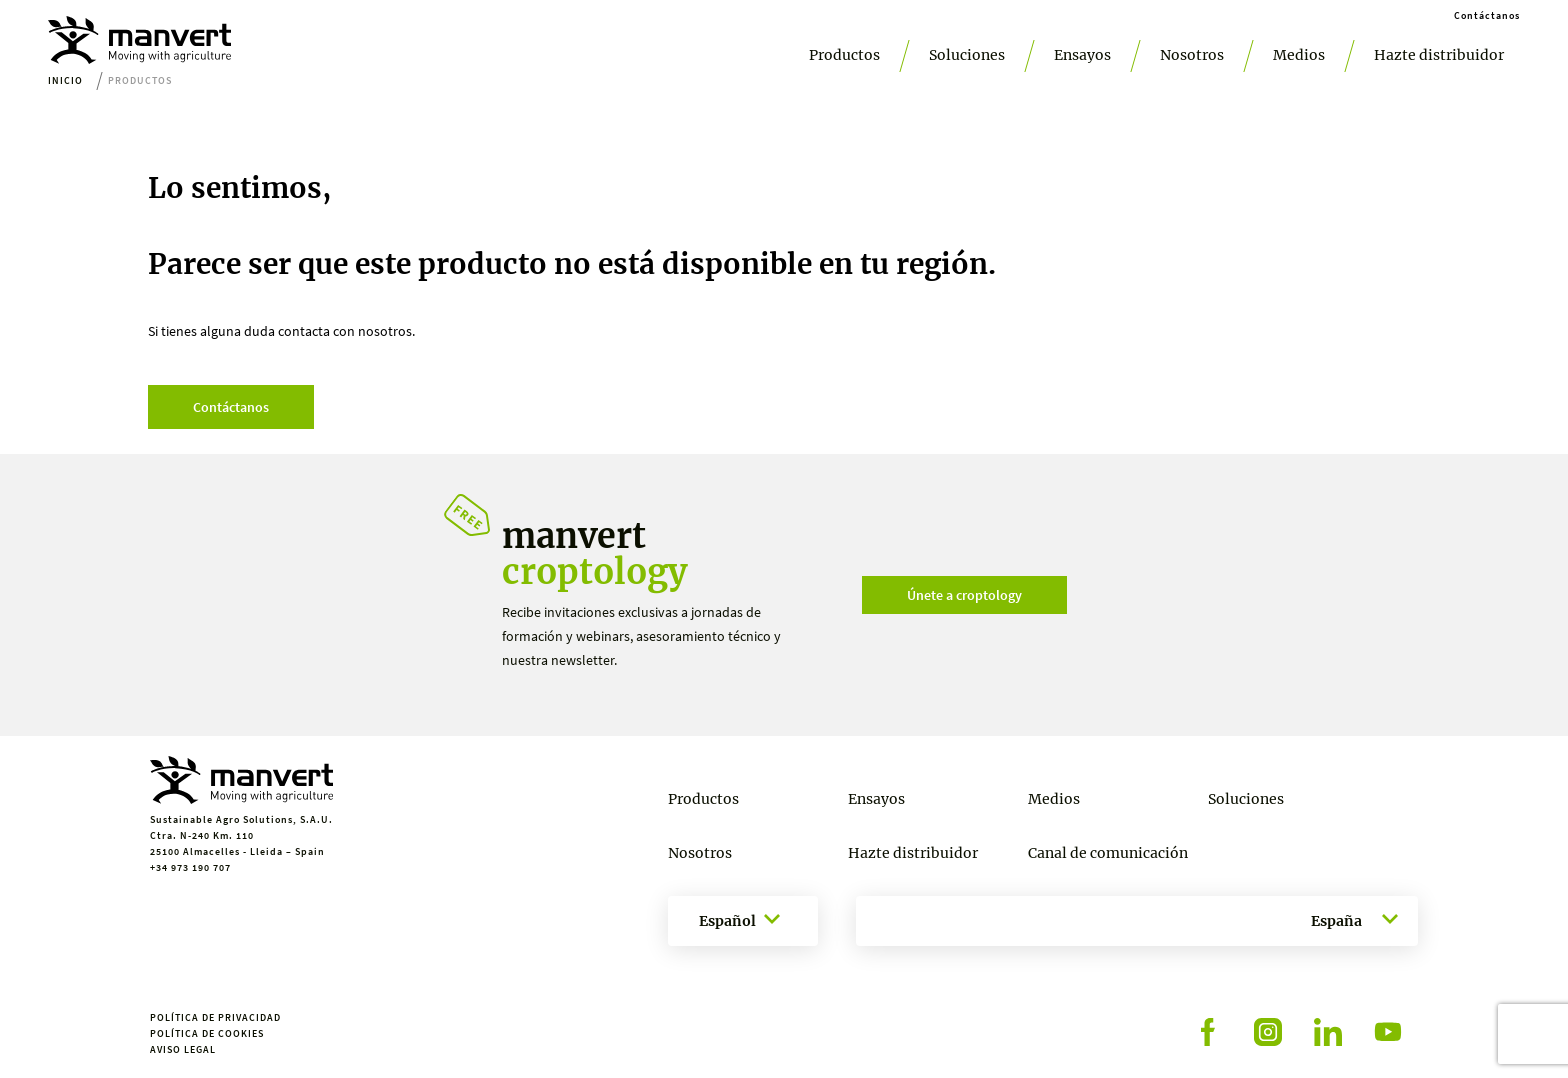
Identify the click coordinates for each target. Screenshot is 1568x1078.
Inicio (65, 80)
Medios (1299, 55)
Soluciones (967, 55)
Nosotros (1192, 55)
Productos (844, 55)
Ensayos (1082, 55)
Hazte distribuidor (1439, 55)
